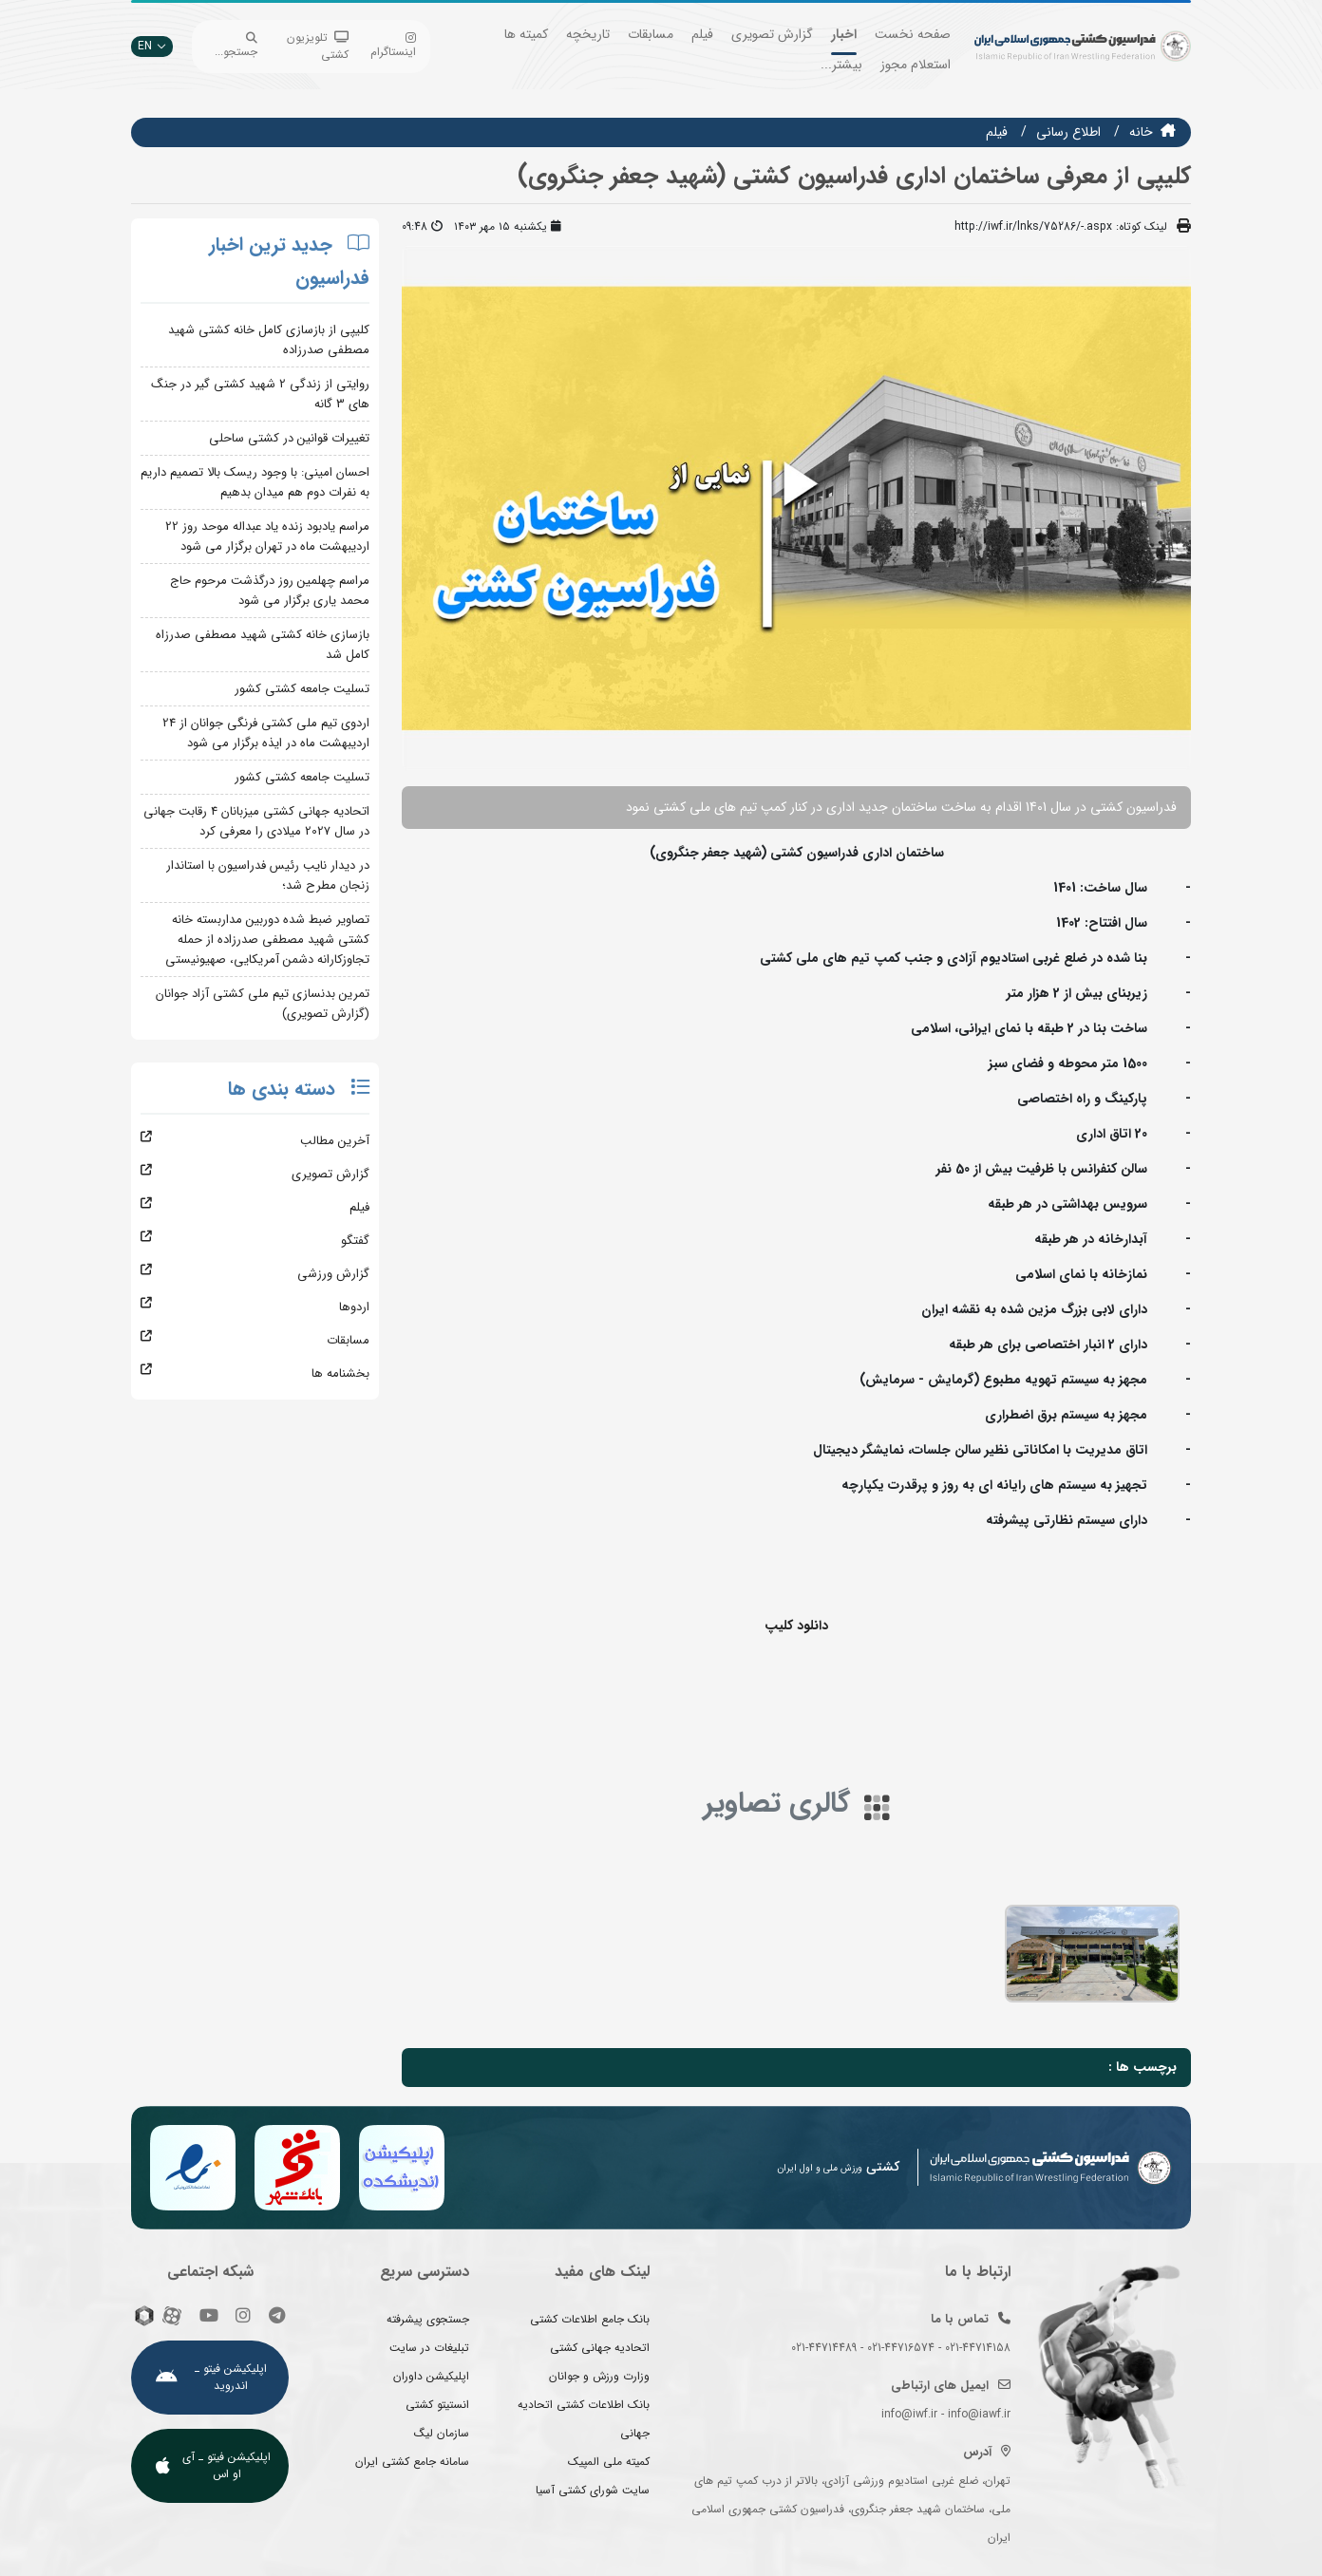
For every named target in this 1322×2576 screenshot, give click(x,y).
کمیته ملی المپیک (609, 2462)
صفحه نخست (913, 34)
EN (152, 46)
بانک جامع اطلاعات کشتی (590, 2319)
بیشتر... (841, 64)
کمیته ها (526, 34)
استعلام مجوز (915, 64)
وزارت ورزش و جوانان (599, 2376)
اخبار (844, 34)
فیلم (702, 34)
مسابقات (650, 34)
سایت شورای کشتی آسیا (593, 2490)
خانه (1141, 132)
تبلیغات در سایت (429, 2348)
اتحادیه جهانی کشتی (600, 2348)
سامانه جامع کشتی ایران (412, 2462)
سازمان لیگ (441, 2433)
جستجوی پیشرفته (428, 2319)
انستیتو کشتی (437, 2405)
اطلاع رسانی (1068, 132)
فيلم (997, 132)
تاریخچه (588, 34)
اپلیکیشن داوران (431, 2376)
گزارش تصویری (772, 34)
